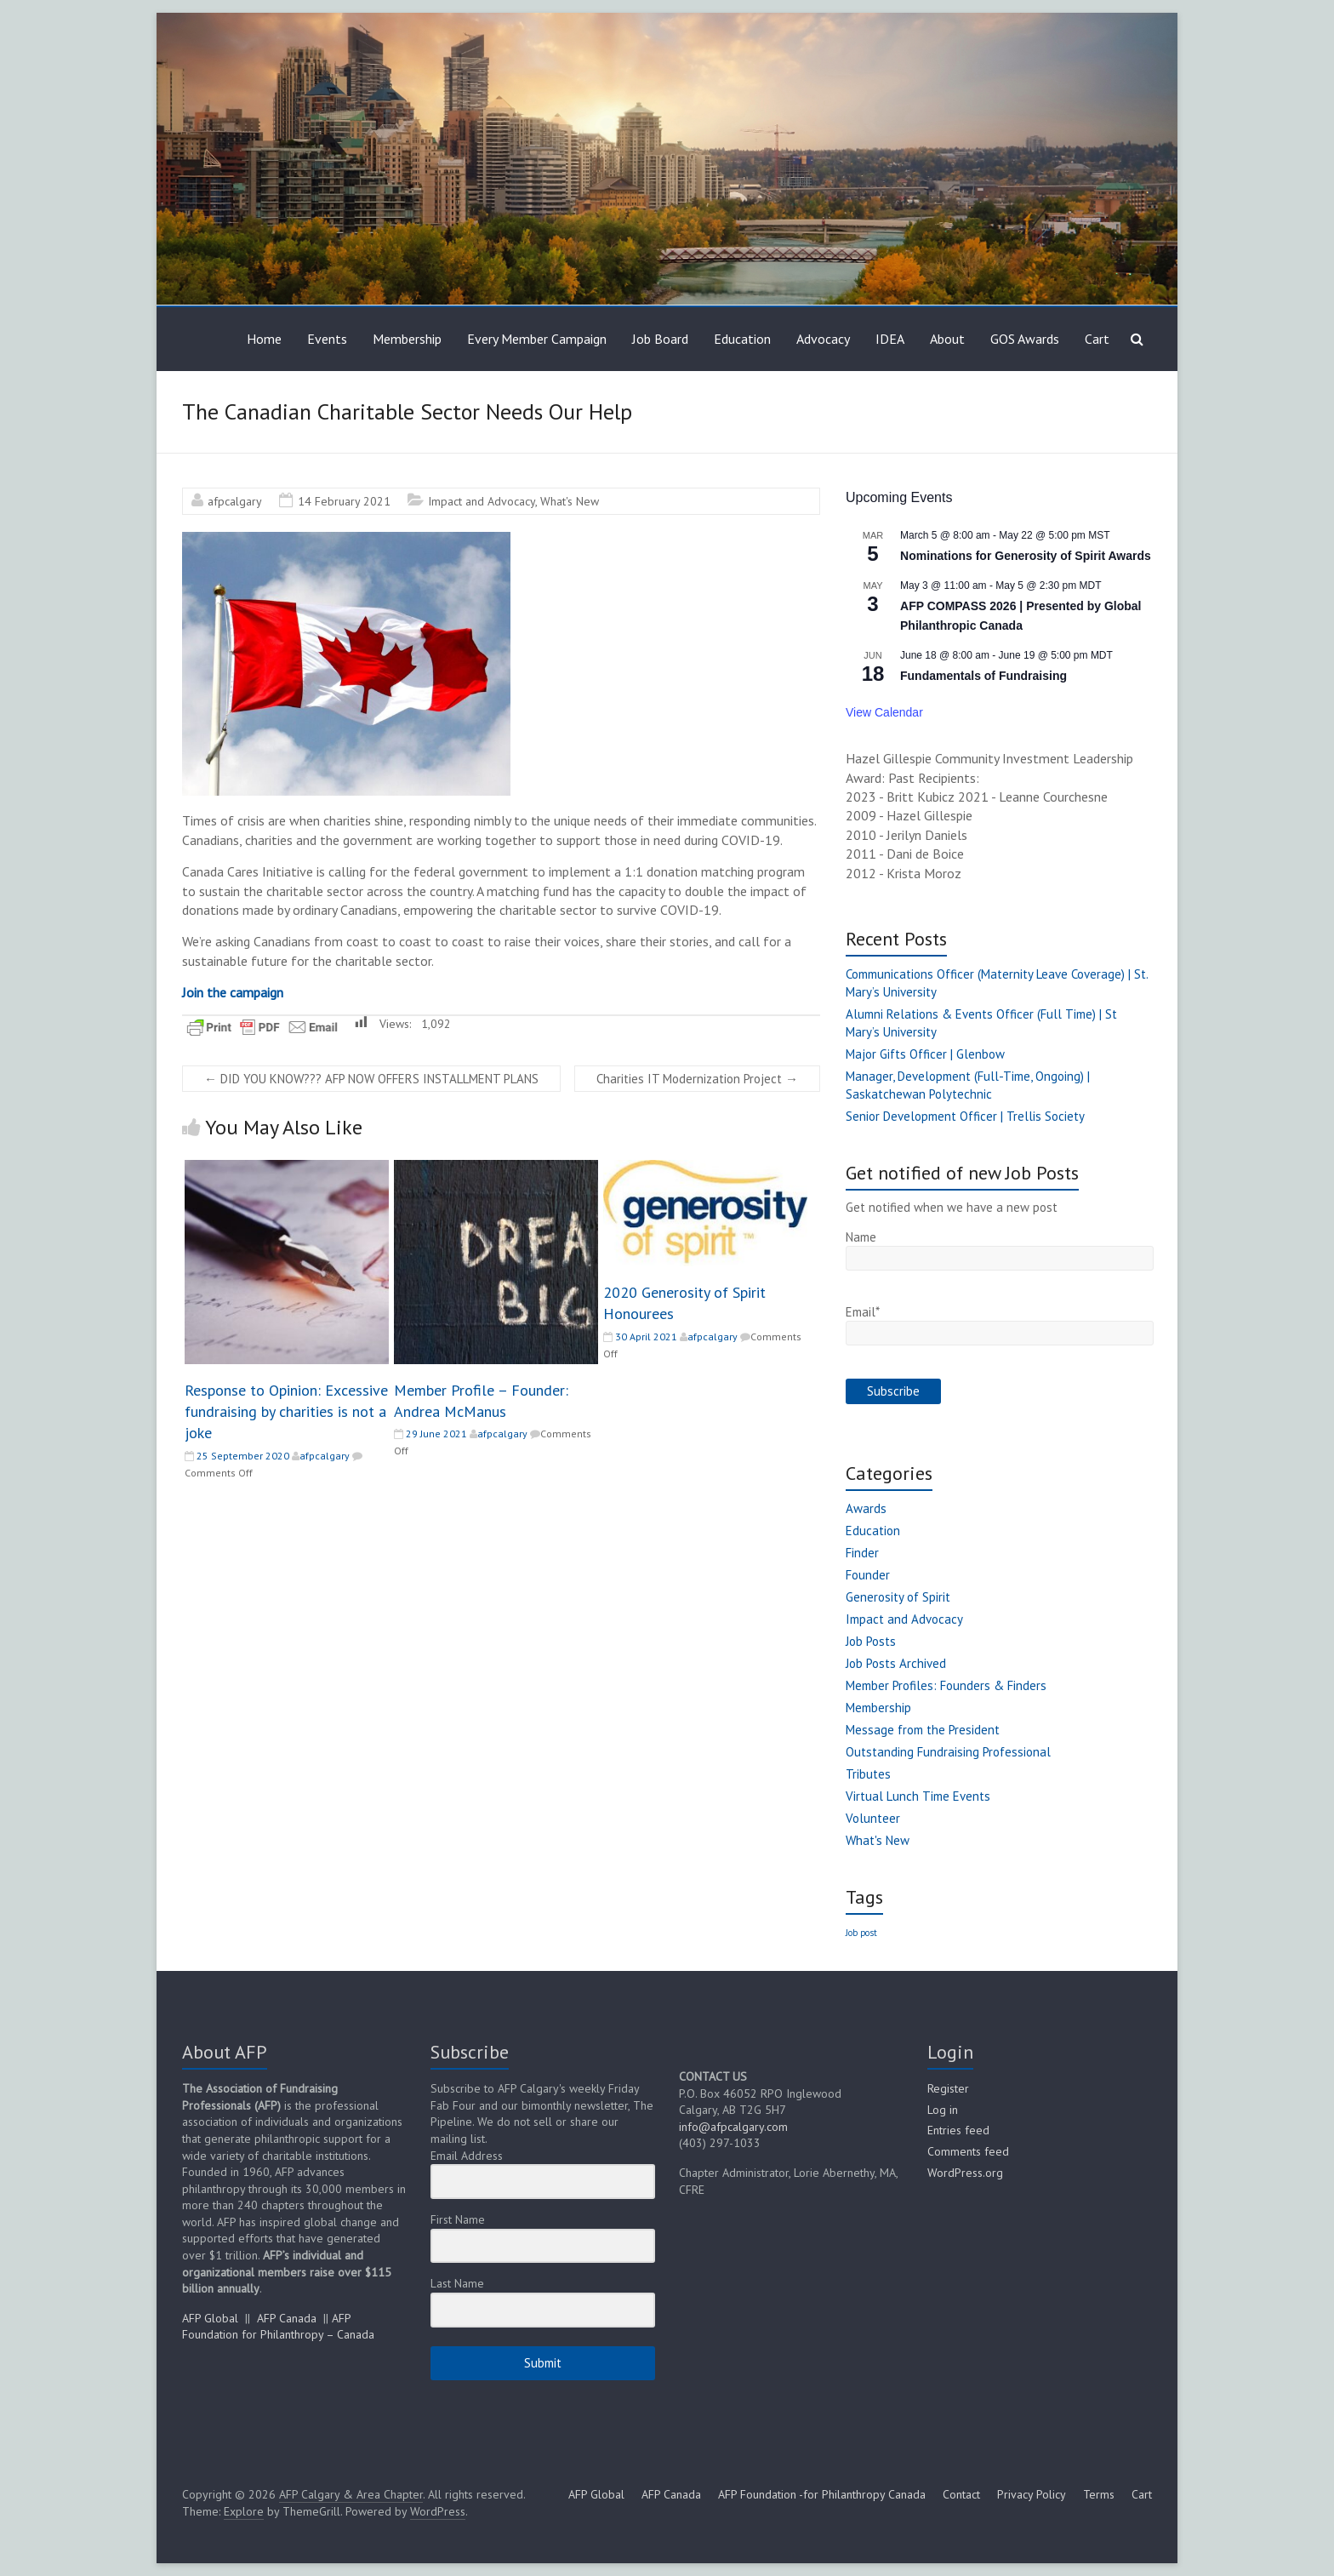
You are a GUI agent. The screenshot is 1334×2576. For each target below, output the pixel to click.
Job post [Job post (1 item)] (861, 1933)
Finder (862, 1553)
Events (327, 338)
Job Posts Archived (896, 1663)
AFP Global (210, 2318)
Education (742, 338)
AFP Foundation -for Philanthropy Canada (822, 2494)
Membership (407, 338)
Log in (942, 2109)
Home (264, 338)
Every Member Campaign (537, 338)
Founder (868, 1575)
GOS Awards (1024, 338)
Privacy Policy (1031, 2494)
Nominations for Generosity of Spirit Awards (1025, 556)
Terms (1099, 2494)
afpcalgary (235, 501)
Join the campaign (232, 992)
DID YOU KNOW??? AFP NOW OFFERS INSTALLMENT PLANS (371, 1079)
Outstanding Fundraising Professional (948, 1752)
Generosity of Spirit (898, 1597)
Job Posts (871, 1641)
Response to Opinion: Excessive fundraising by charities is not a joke (286, 1411)
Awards (866, 1508)
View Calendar (884, 712)
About (947, 338)
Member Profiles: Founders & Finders (946, 1685)
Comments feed (968, 2151)
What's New (569, 501)
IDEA (889, 338)
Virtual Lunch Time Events (918, 1796)
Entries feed (958, 2130)
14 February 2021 (344, 501)
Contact (961, 2494)
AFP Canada (286, 2318)
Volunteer (873, 1818)
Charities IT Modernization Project (697, 1079)
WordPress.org (965, 2172)
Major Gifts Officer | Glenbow (925, 1054)
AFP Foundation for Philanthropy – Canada (278, 2326)
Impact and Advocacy (481, 501)
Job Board (660, 338)
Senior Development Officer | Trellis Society (965, 1116)
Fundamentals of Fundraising (983, 676)
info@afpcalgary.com (733, 2126)
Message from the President (923, 1730)
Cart (1097, 338)
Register (948, 2088)
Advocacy (823, 338)
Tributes (868, 1774)
